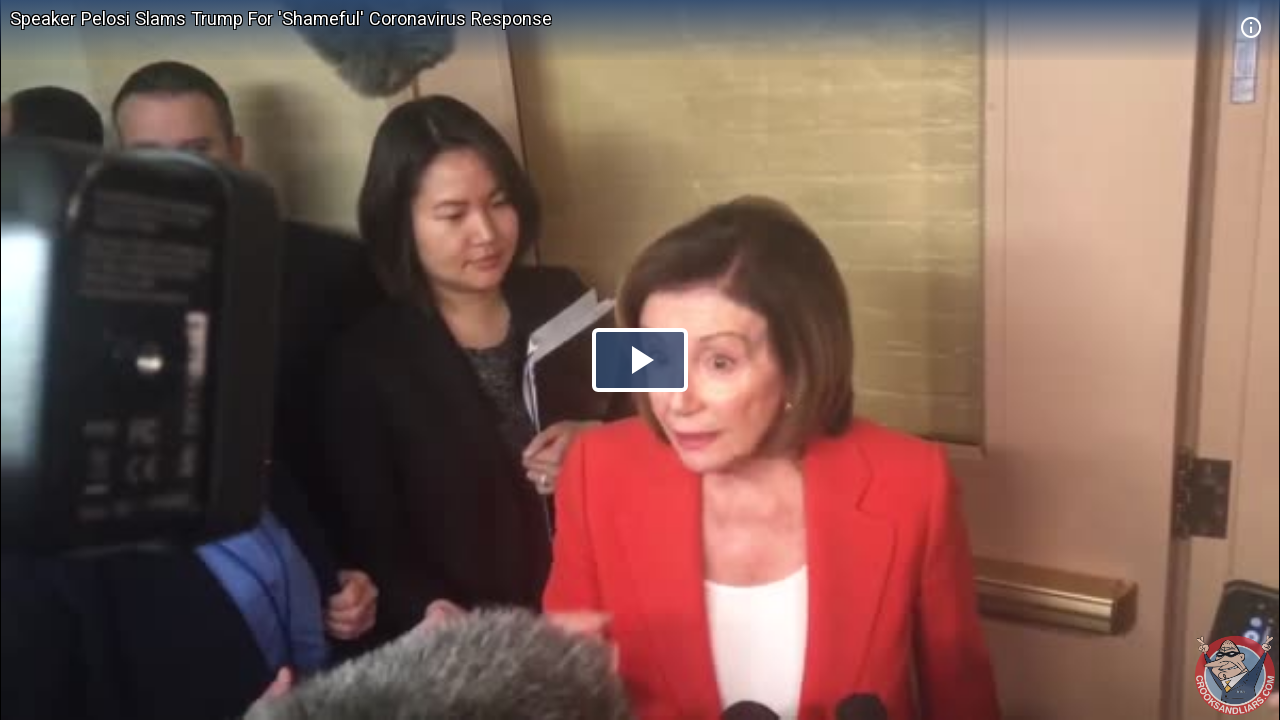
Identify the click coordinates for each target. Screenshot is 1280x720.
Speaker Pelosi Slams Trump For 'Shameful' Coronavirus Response (281, 18)
